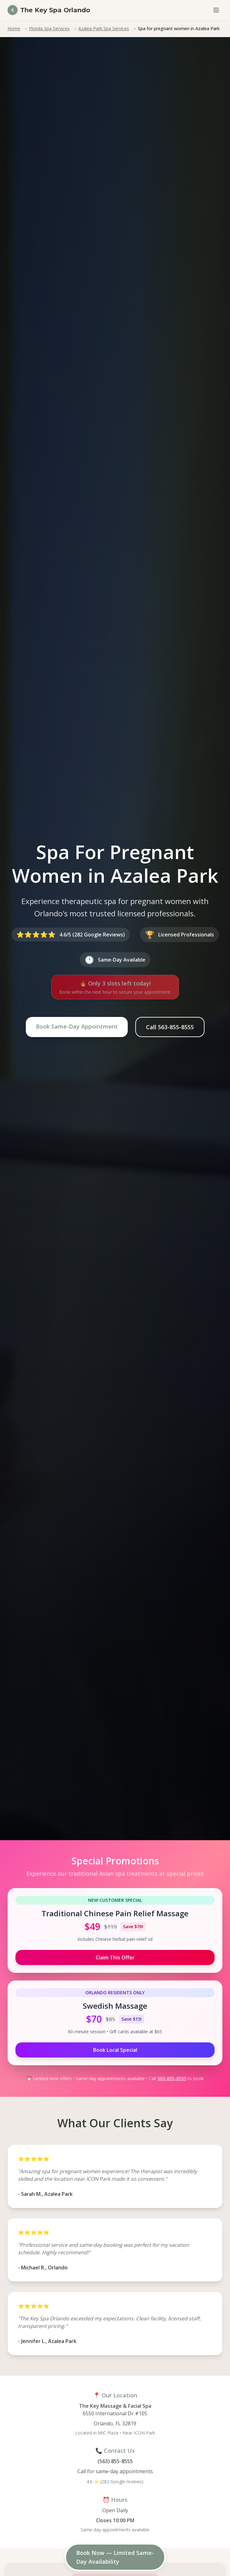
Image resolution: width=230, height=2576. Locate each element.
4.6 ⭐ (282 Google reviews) (115, 2481)
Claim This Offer (115, 1957)
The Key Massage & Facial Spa (115, 2405)
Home (14, 28)
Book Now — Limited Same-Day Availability (115, 2557)
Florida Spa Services (49, 28)
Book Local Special (115, 2049)
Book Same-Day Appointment (77, 1026)
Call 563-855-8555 (170, 1027)
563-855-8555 (171, 2078)
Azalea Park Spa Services (103, 28)
